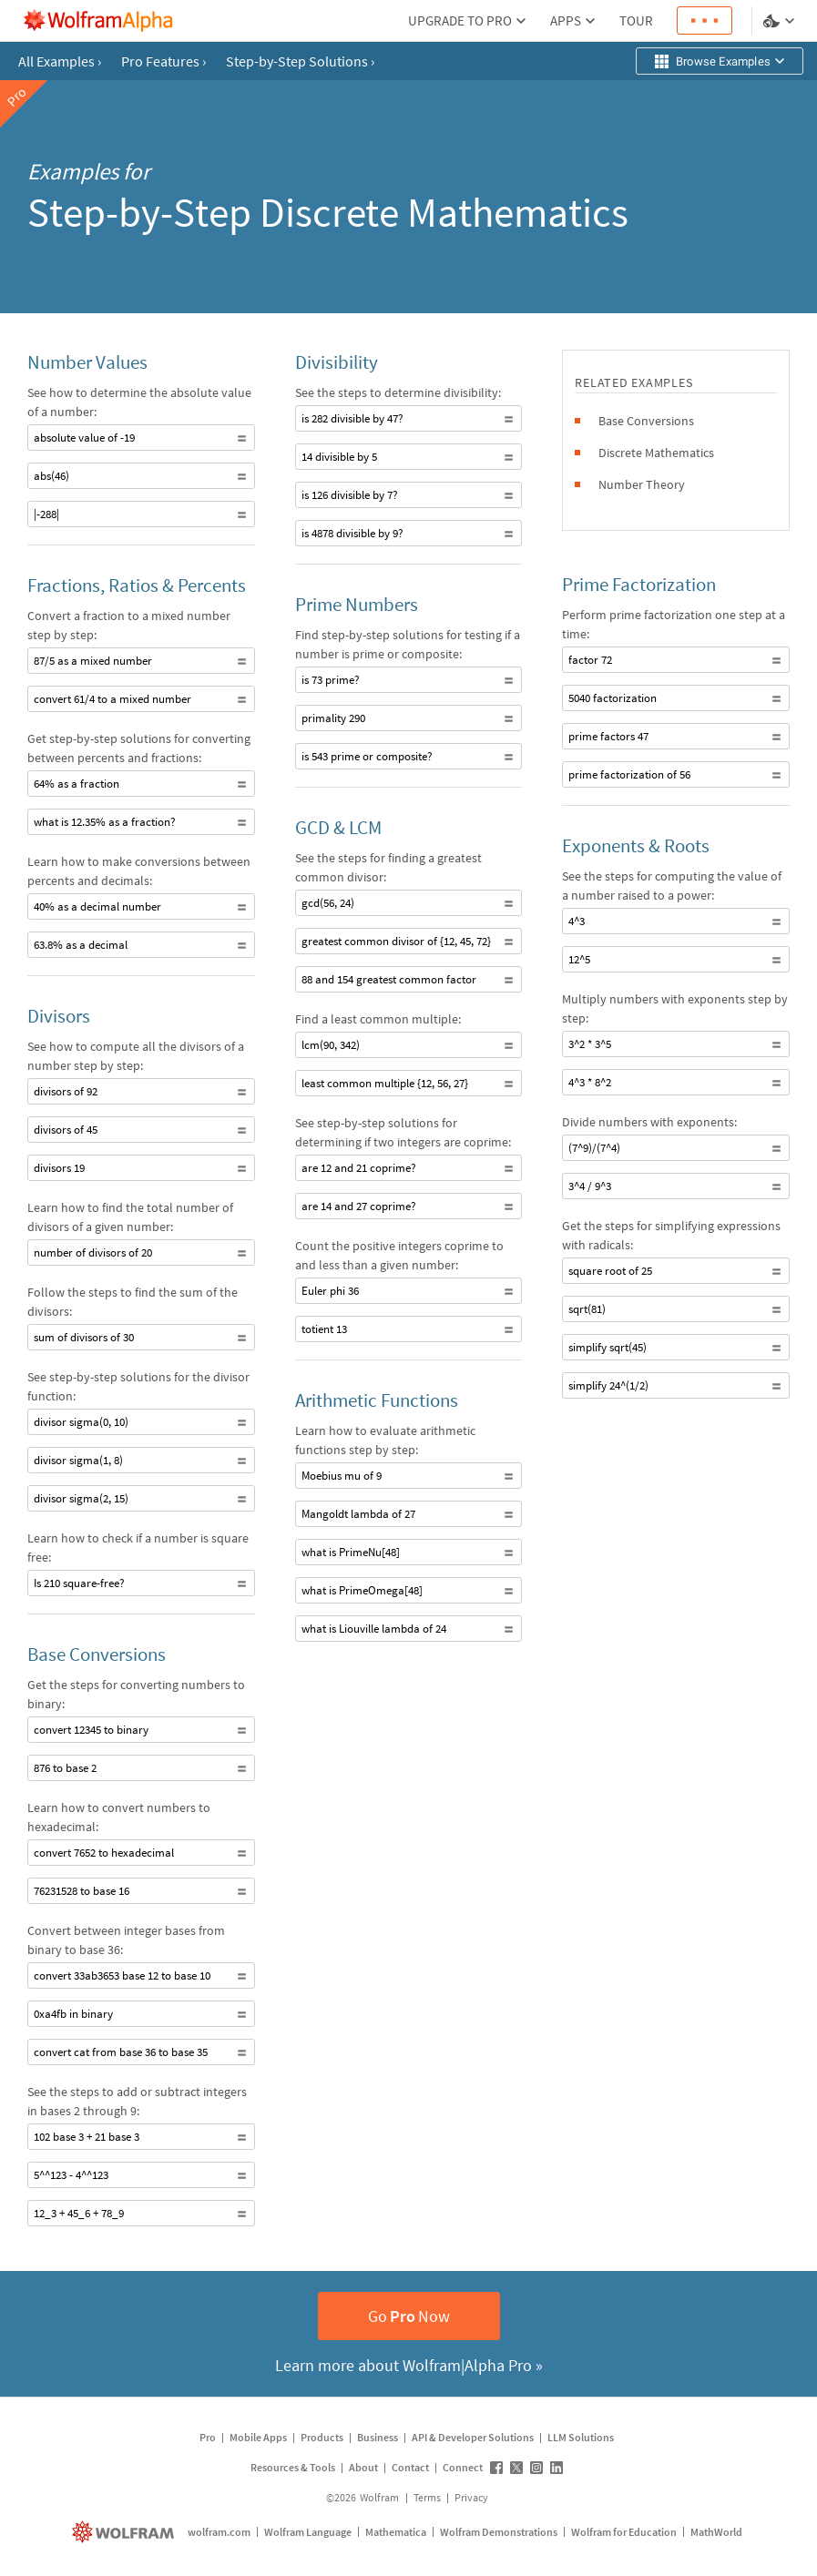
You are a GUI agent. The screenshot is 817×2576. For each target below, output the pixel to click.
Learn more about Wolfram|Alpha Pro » (409, 2365)
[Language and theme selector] (781, 21)
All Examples (59, 61)
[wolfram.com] (125, 2532)
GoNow (409, 2316)
